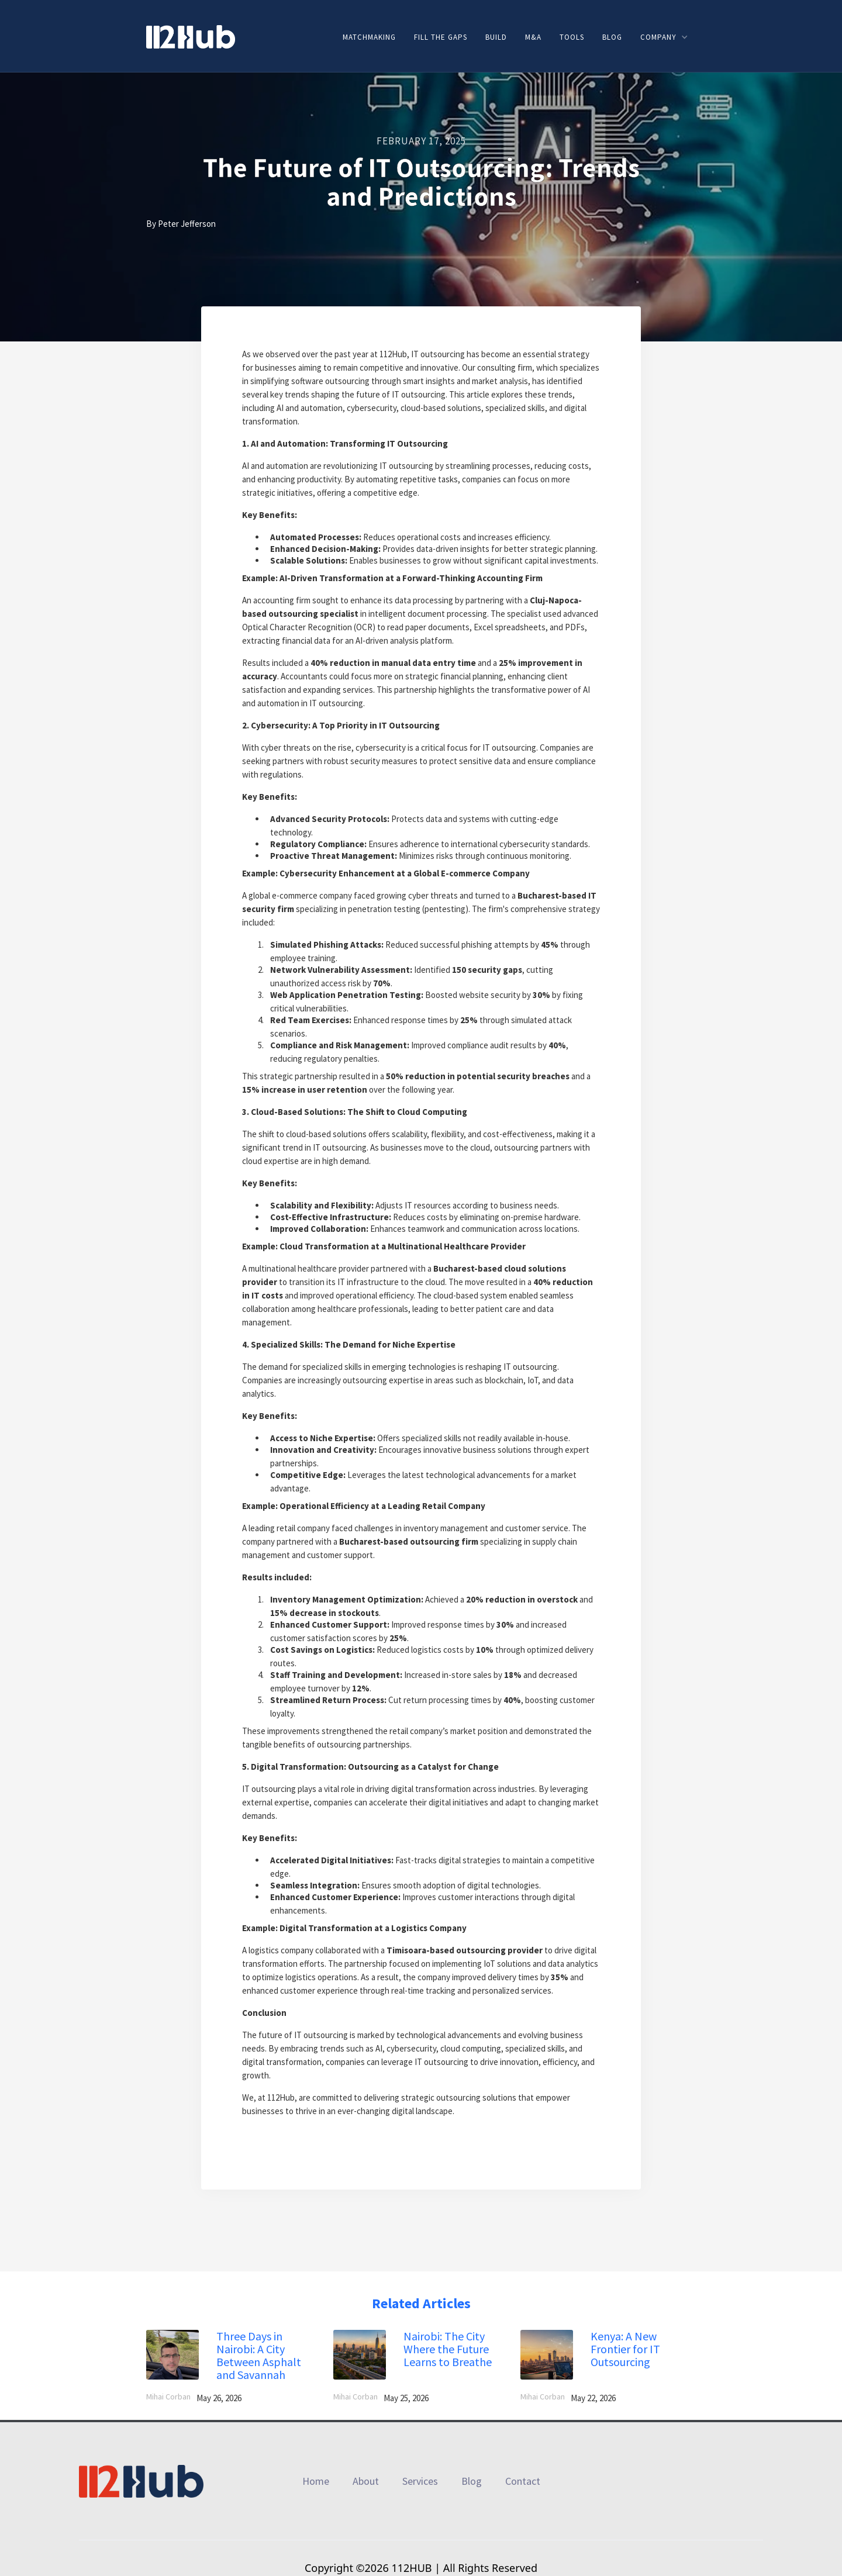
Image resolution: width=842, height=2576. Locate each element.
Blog (612, 37)
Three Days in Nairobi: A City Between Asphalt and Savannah (258, 2355)
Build (496, 37)
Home (315, 2481)
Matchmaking (369, 37)
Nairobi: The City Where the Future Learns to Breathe (447, 2349)
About (366, 2481)
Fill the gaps (440, 37)
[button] (664, 37)
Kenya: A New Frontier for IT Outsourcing (625, 2349)
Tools (572, 37)
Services (420, 2481)
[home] (190, 36)
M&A (533, 37)
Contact (522, 2481)
